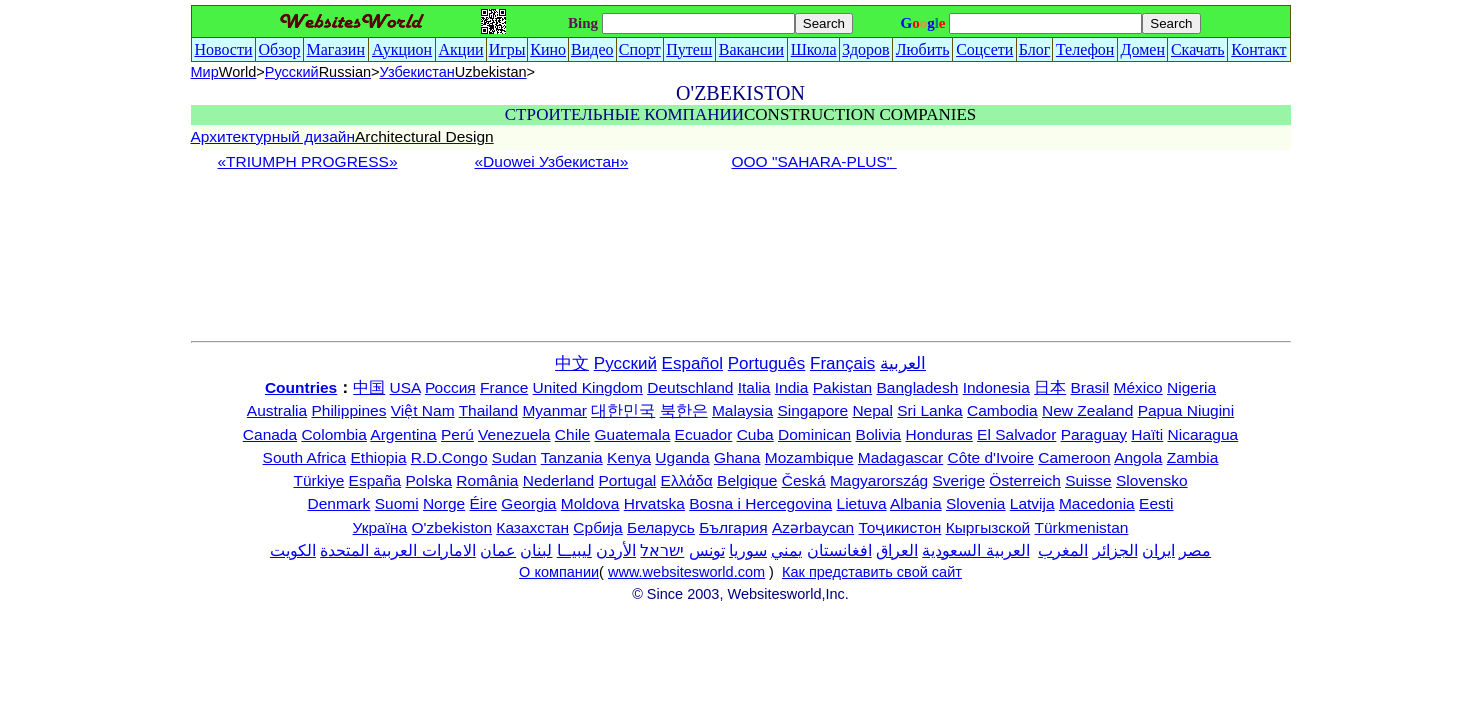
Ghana (737, 457)
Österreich (1025, 480)
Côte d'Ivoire (990, 457)
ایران (1158, 550)
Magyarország (879, 480)
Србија (597, 527)
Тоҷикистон (900, 527)
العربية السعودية (975, 550)
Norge (444, 503)
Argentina (403, 434)
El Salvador (1016, 434)
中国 (369, 387)
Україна (380, 527)
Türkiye (318, 480)
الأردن (616, 550)
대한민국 (623, 410)
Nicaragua (1203, 434)
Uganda (682, 457)
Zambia (1193, 457)
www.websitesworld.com (686, 572)
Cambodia (1002, 410)
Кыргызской (988, 527)
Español (692, 363)
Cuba (755, 434)
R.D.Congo (449, 457)
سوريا (748, 550)
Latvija (1032, 503)
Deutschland (690, 387)
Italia (754, 387)
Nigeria (1191, 387)
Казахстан (532, 527)
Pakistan (842, 387)
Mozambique (809, 457)
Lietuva (862, 503)
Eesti (1156, 503)
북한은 (684, 410)
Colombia (333, 434)
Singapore (812, 410)
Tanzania (572, 457)
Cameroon (1074, 457)
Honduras (939, 434)
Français (842, 363)
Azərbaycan (813, 527)
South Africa (305, 457)
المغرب (1063, 550)
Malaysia (742, 410)
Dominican (814, 434)
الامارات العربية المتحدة (398, 550)
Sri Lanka (929, 410)
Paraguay (1094, 434)
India (792, 387)
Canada (270, 434)
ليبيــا (574, 550)
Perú (457, 434)
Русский (318, 72)
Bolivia (879, 434)
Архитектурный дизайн (342, 136)
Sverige (958, 480)
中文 (572, 363)
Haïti (1147, 434)
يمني (786, 550)
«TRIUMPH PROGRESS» (308, 161)
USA (405, 387)
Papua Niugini (1186, 410)
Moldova (590, 503)
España (375, 480)
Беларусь (661, 527)
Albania (916, 503)
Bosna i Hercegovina (760, 503)
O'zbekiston (452, 527)
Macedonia (1097, 503)
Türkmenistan (1082, 527)
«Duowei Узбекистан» (552, 161)
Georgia (528, 503)
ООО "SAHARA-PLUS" (814, 161)
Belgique (747, 480)
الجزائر (1115, 550)
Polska (429, 480)
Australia (277, 410)
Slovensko (1152, 480)
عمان (498, 550)
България (733, 527)
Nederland (559, 480)
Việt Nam (423, 410)
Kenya (629, 457)
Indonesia (996, 387)
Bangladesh (917, 387)
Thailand (488, 410)
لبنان (536, 550)
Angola (1138, 457)
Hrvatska (654, 503)
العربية (903, 363)
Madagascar (900, 457)
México (1138, 387)
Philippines (348, 410)
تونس (707, 550)
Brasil (1090, 387)
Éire (483, 503)
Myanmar (554, 410)
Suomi (397, 503)
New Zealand (1087, 410)
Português (767, 363)
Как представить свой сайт (872, 572)
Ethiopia (379, 457)
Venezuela (514, 434)
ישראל (662, 550)
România (487, 480)
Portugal (628, 480)
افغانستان (839, 550)
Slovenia (975, 503)
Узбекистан (453, 72)
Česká (804, 480)
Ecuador (704, 434)
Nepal (872, 410)
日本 (1050, 387)
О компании (559, 572)
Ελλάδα (687, 480)
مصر (1195, 550)
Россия (450, 387)
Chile (572, 434)
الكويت (293, 550)
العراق (897, 550)
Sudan (514, 457)
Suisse (1088, 480)
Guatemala (632, 434)
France (504, 387)
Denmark (338, 503)
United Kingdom (588, 387)
